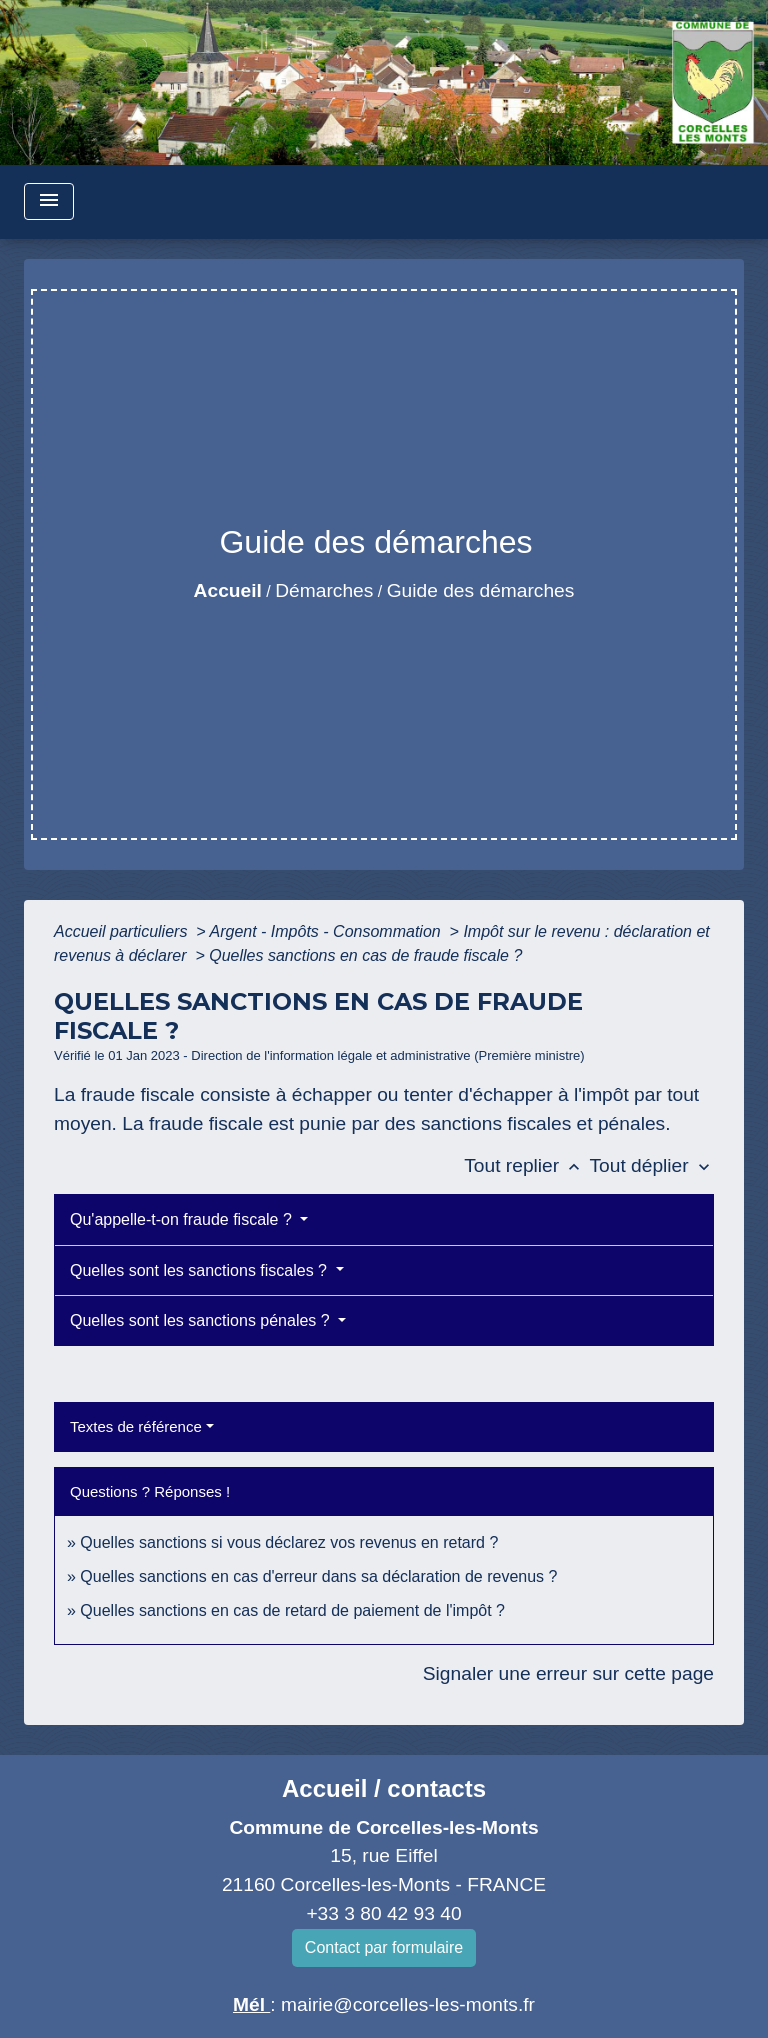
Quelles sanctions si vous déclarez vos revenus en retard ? (289, 1542)
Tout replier (526, 1165)
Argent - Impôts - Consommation (327, 931)
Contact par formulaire (384, 1947)
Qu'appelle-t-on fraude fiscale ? (183, 1219)
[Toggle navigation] (49, 201)
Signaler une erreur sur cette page (568, 1673)
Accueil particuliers (123, 931)
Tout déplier (651, 1165)
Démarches (324, 590)
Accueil (228, 590)
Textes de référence (136, 1426)
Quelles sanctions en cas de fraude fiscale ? (365, 955)
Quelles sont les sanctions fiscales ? (200, 1270)
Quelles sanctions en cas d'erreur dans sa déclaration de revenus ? (318, 1576)
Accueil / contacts (384, 1788)
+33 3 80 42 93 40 (383, 1913)
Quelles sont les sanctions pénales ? (202, 1320)
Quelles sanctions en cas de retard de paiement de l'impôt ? (292, 1610)
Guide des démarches (481, 590)
